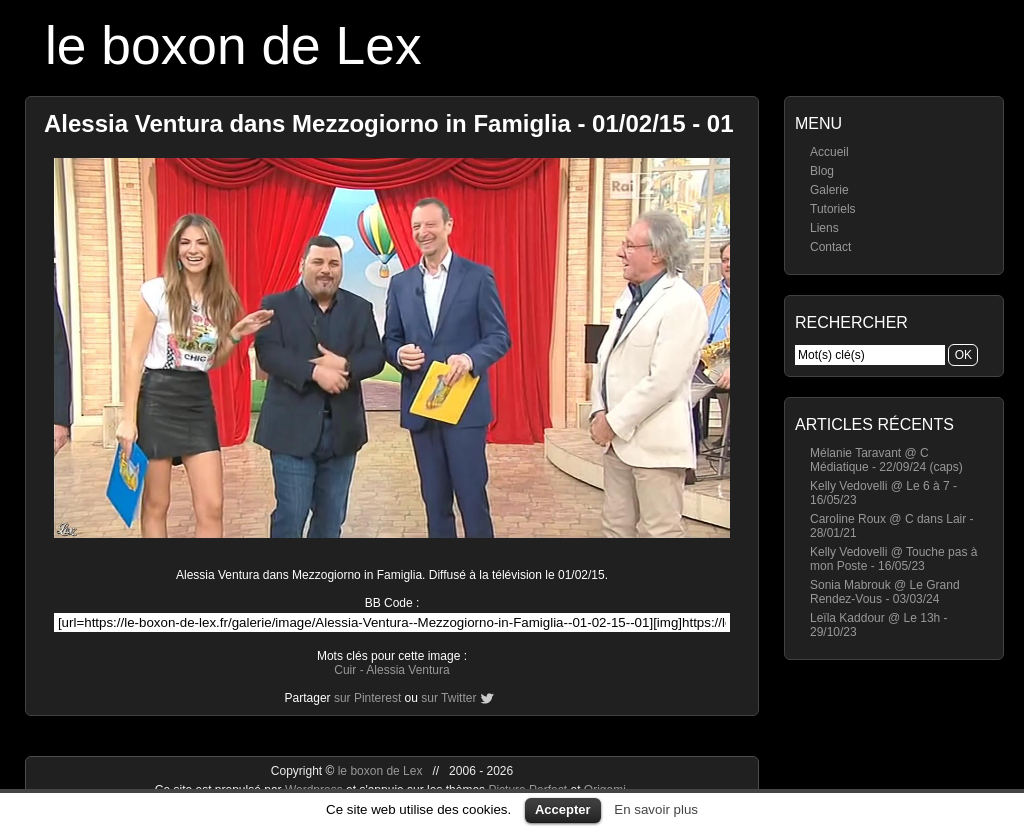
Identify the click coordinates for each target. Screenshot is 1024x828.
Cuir (345, 670)
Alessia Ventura (407, 670)
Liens (824, 228)
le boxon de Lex (233, 45)
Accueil (829, 152)
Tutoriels (833, 209)
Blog (822, 171)
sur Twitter (448, 698)
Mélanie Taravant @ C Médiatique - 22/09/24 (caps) (886, 460)
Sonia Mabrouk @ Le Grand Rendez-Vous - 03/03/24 (885, 592)
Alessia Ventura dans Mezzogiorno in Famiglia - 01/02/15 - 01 (389, 123)
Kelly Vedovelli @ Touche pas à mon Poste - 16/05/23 (893, 559)
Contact (830, 247)
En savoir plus (656, 809)
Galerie (829, 190)
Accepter (563, 809)
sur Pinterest (367, 698)
